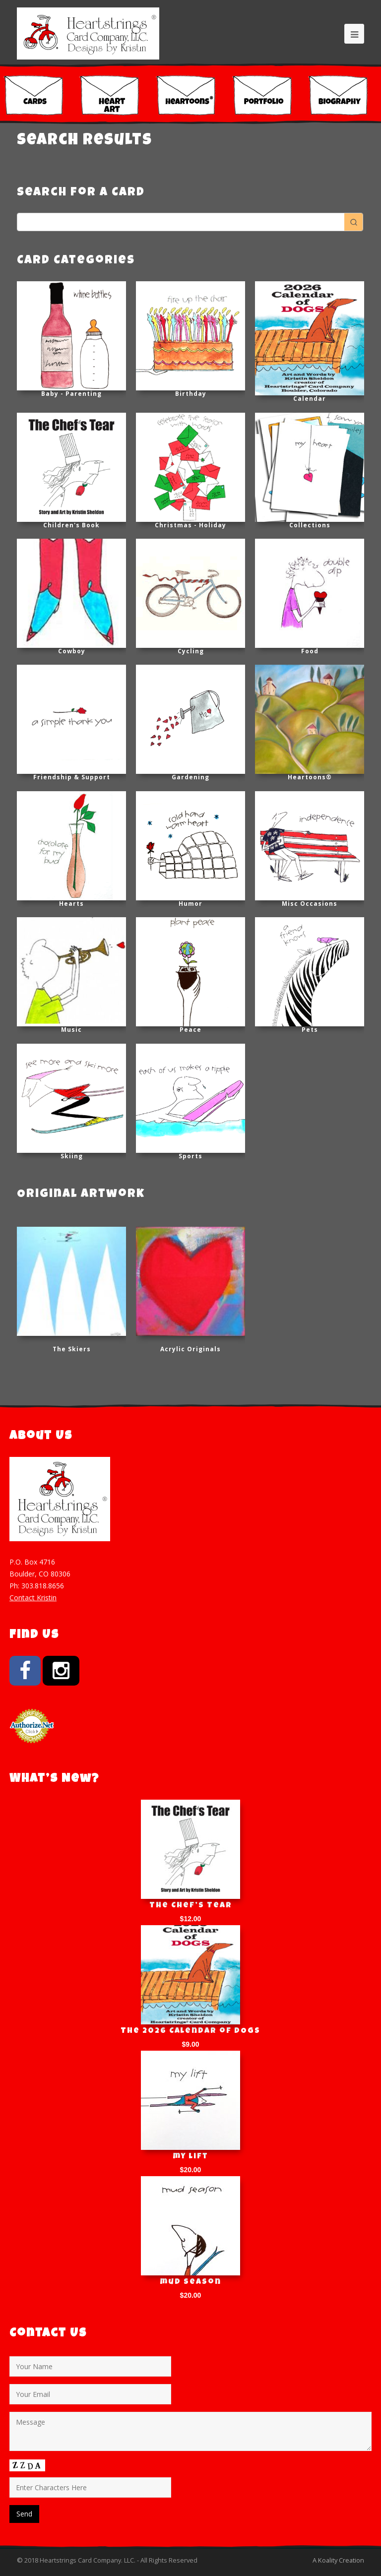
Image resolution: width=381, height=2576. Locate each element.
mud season (190, 2282)
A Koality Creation (338, 2560)
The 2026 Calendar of (190, 2031)
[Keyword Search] (180, 222)
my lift (190, 2157)
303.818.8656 (42, 1585)
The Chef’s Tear (190, 1906)
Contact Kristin (33, 1597)
